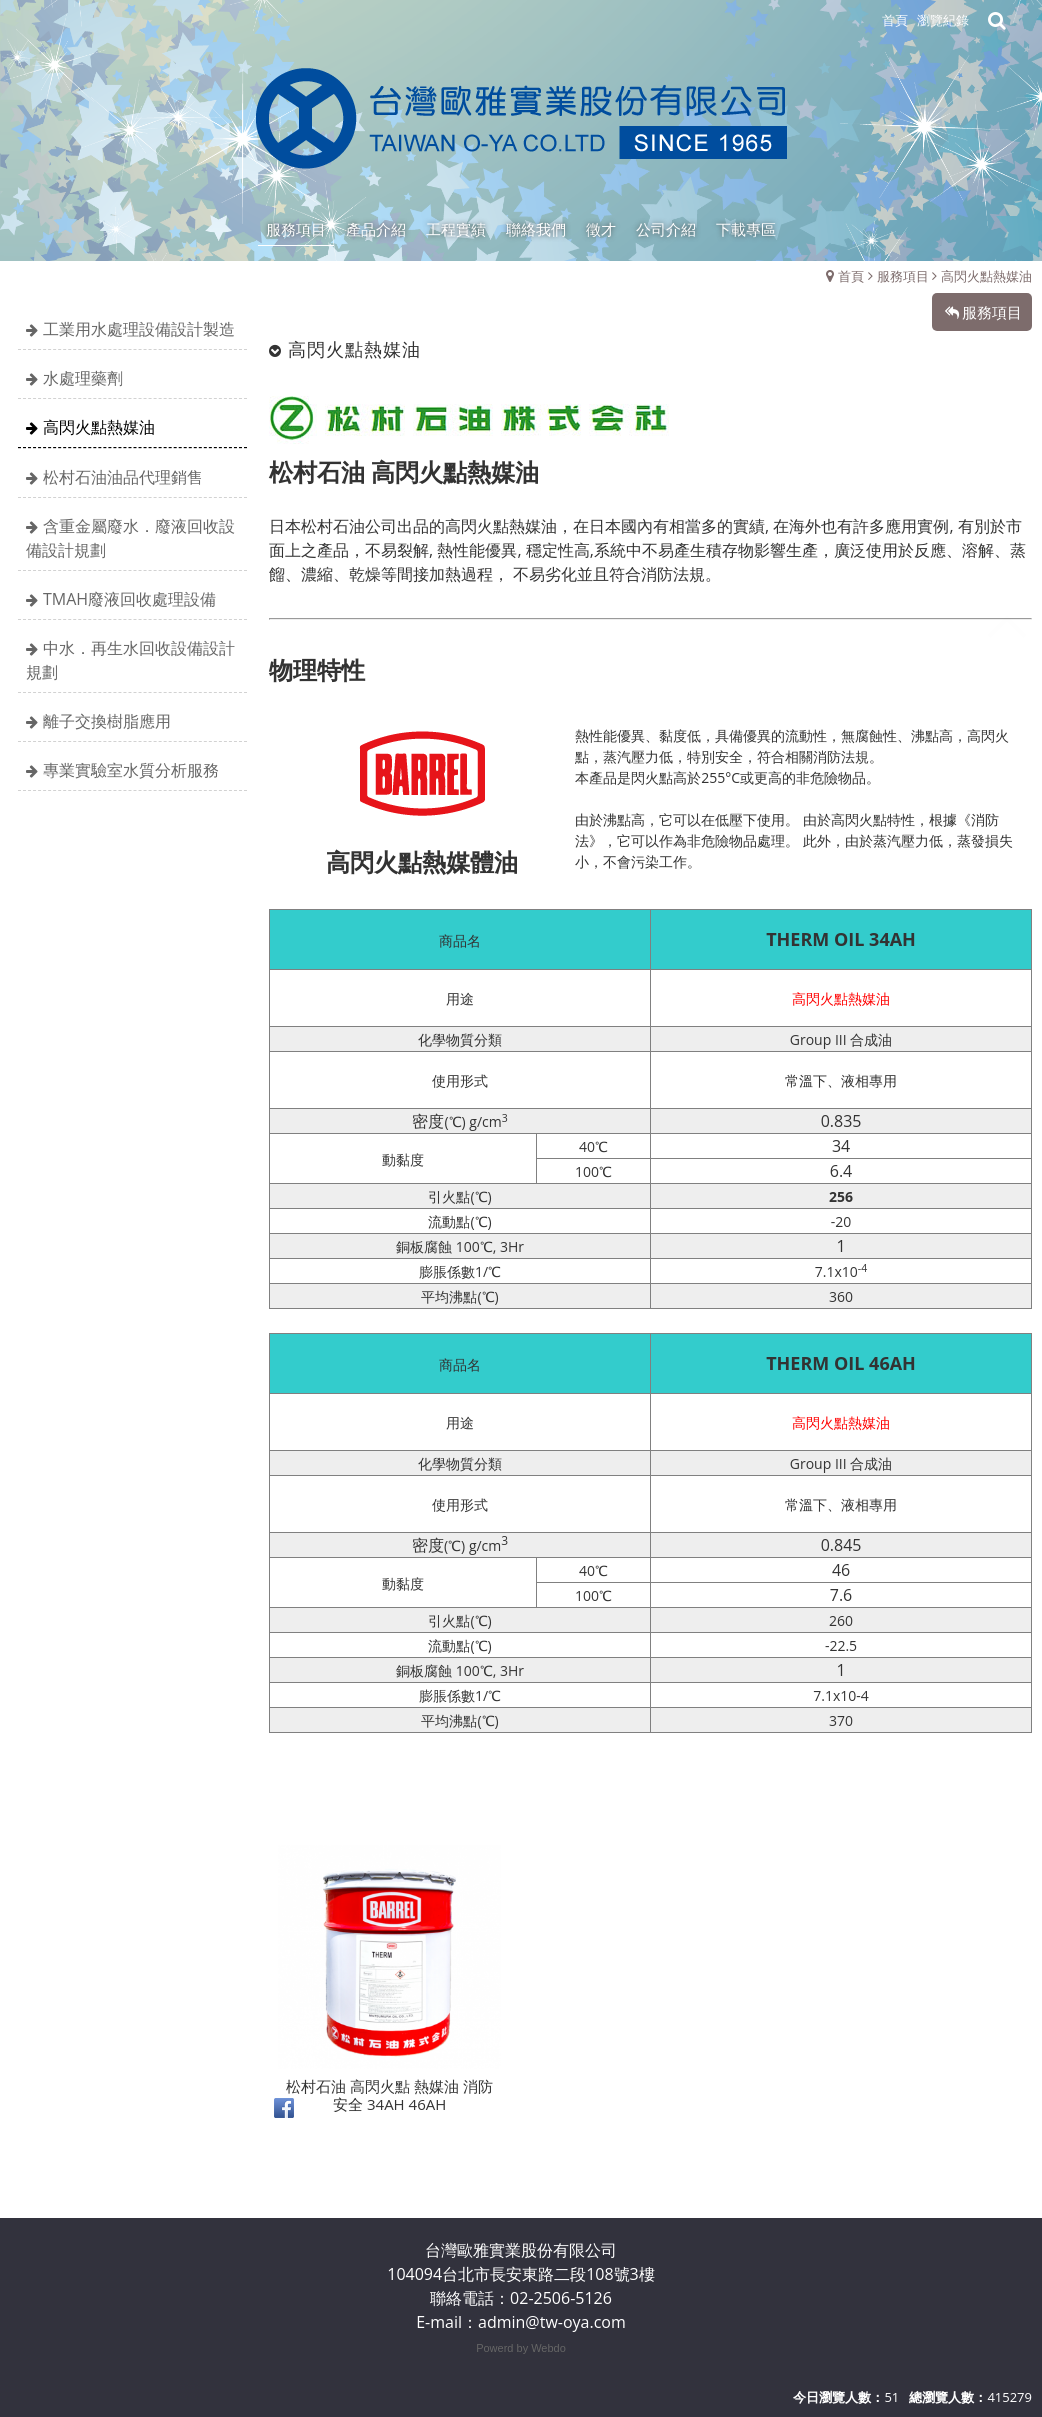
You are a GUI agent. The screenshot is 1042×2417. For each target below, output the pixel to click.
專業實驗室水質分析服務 (131, 770)
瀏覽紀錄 (943, 20)
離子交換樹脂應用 (107, 721)
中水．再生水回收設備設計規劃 (130, 660)
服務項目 (903, 276)
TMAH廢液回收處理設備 (129, 599)
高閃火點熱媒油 (986, 276)
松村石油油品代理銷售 (123, 477)
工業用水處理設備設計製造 (139, 329)
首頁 (851, 276)
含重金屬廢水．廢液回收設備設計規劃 (130, 538)
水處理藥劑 (83, 378)
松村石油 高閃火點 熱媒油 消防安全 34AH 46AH (389, 2197)
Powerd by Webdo (521, 2348)
